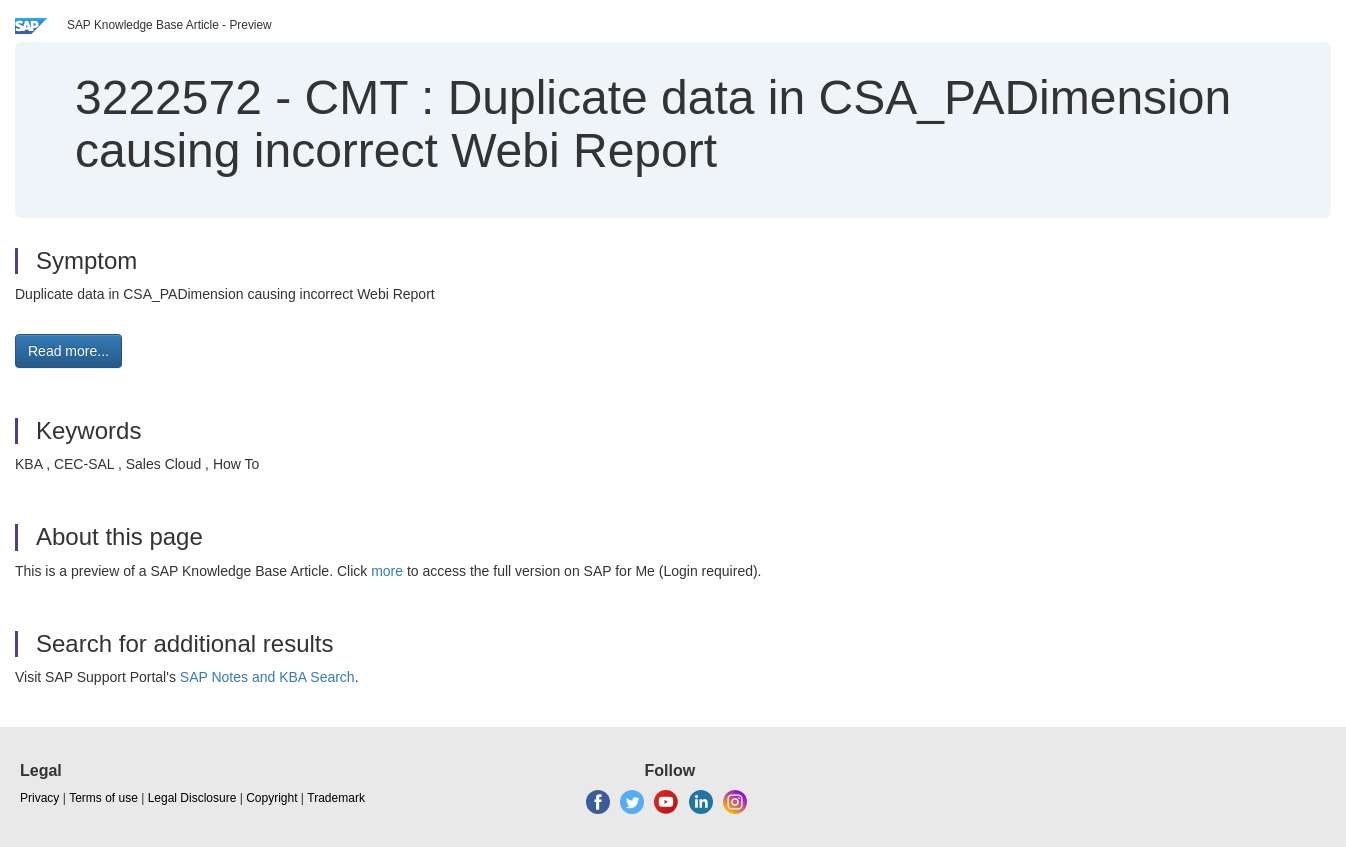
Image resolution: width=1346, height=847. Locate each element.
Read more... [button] (68, 351)
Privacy (39, 798)
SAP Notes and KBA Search (267, 677)
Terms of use (103, 798)
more (387, 571)
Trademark (336, 798)
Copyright (271, 798)
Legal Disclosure (192, 798)
